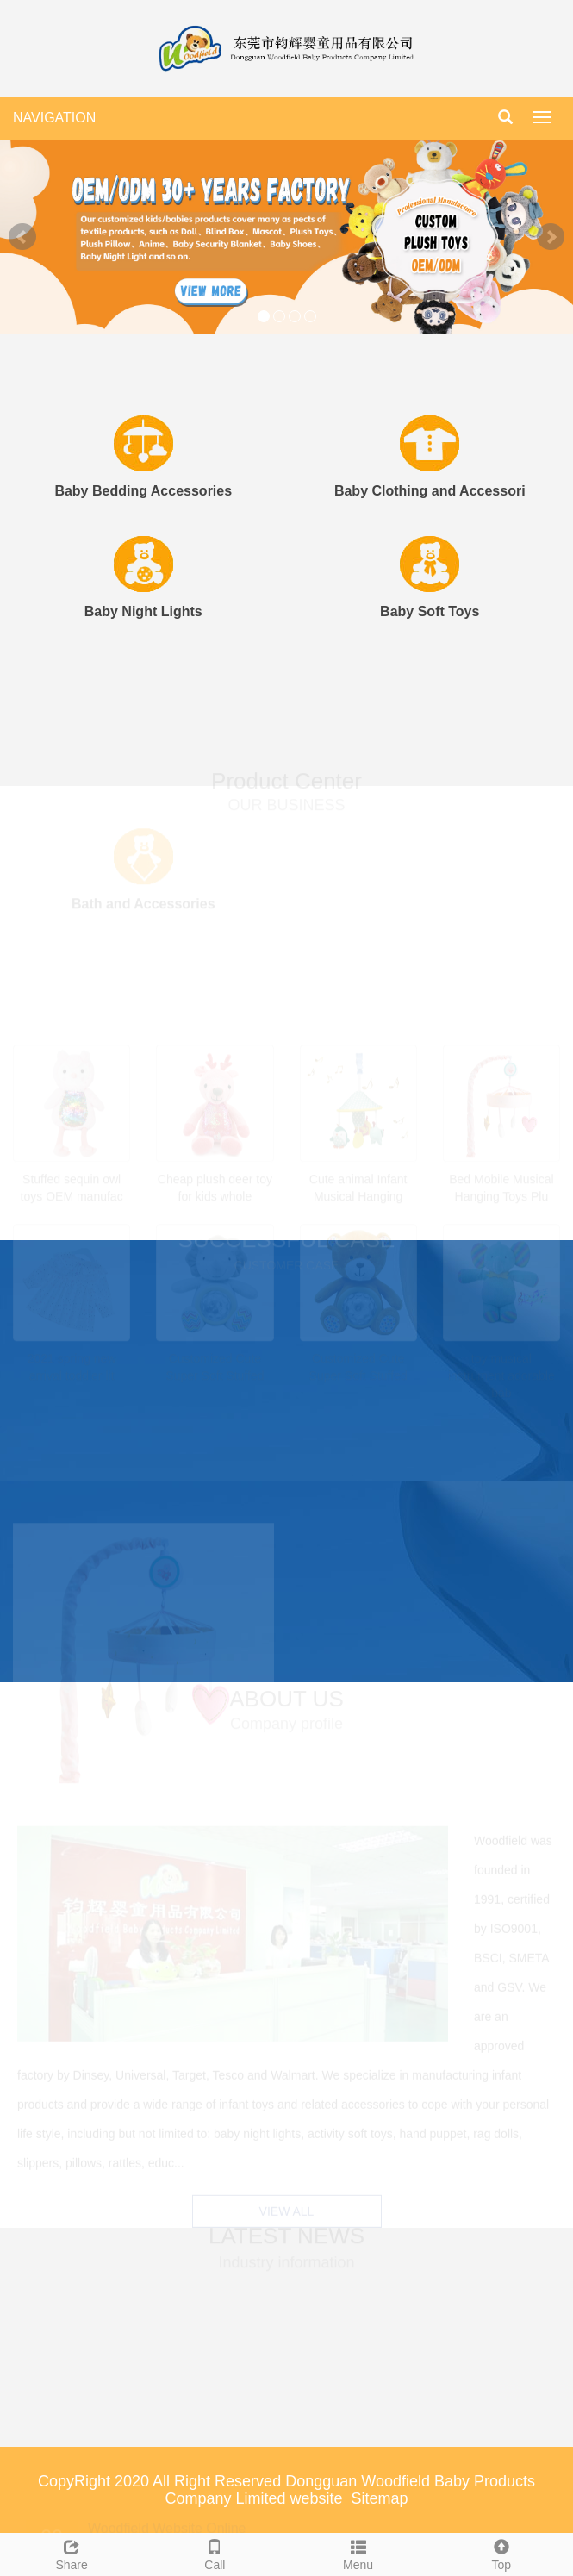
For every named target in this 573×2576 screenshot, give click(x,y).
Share (71, 2553)
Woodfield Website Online (167, 2524)
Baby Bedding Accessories (143, 490)
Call (214, 2553)
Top (501, 2553)
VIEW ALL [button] (287, 2210)
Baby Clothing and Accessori (430, 490)
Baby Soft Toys (429, 611)
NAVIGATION (54, 117)
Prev (22, 237)
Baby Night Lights (143, 611)
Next (550, 237)
